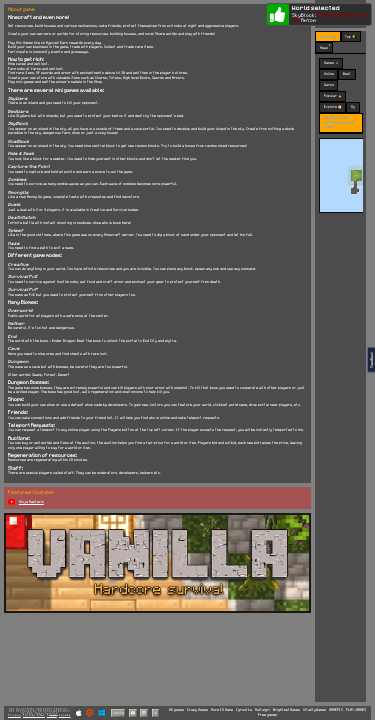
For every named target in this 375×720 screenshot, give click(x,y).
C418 (54, 713)
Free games (267, 715)
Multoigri (262, 710)
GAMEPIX (336, 710)
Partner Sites (34, 715)
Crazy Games (197, 710)
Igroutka (244, 710)
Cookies (65, 715)
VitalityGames (314, 710)
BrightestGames (286, 710)
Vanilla (118, 712)
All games (176, 710)
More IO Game (222, 710)
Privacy (14, 715)
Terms (52, 715)
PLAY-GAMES (356, 710)
